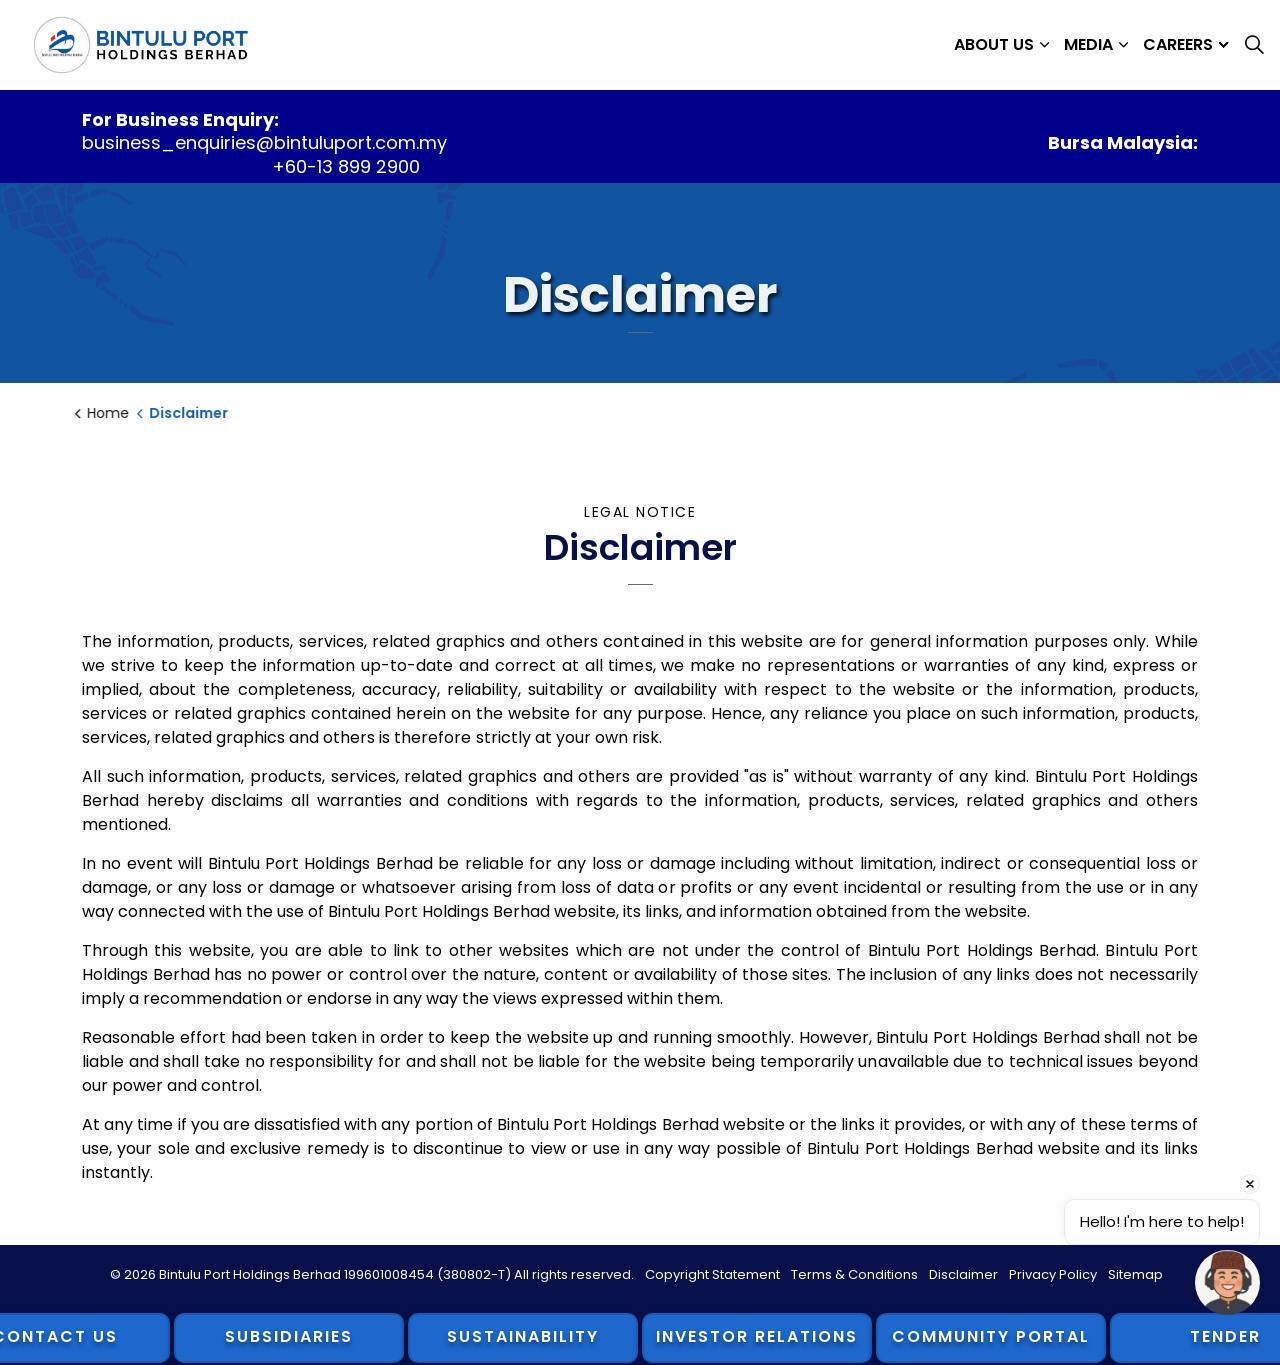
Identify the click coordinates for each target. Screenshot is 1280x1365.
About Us (994, 44)
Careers (1178, 44)
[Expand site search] (1254, 45)
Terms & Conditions (854, 1274)
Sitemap (1135, 1274)
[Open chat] (1227, 1282)
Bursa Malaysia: (1123, 142)
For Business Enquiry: (180, 119)
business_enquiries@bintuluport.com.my (264, 142)
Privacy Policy (1053, 1274)
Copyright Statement (712, 1274)
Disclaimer (963, 1274)
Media (1088, 44)
